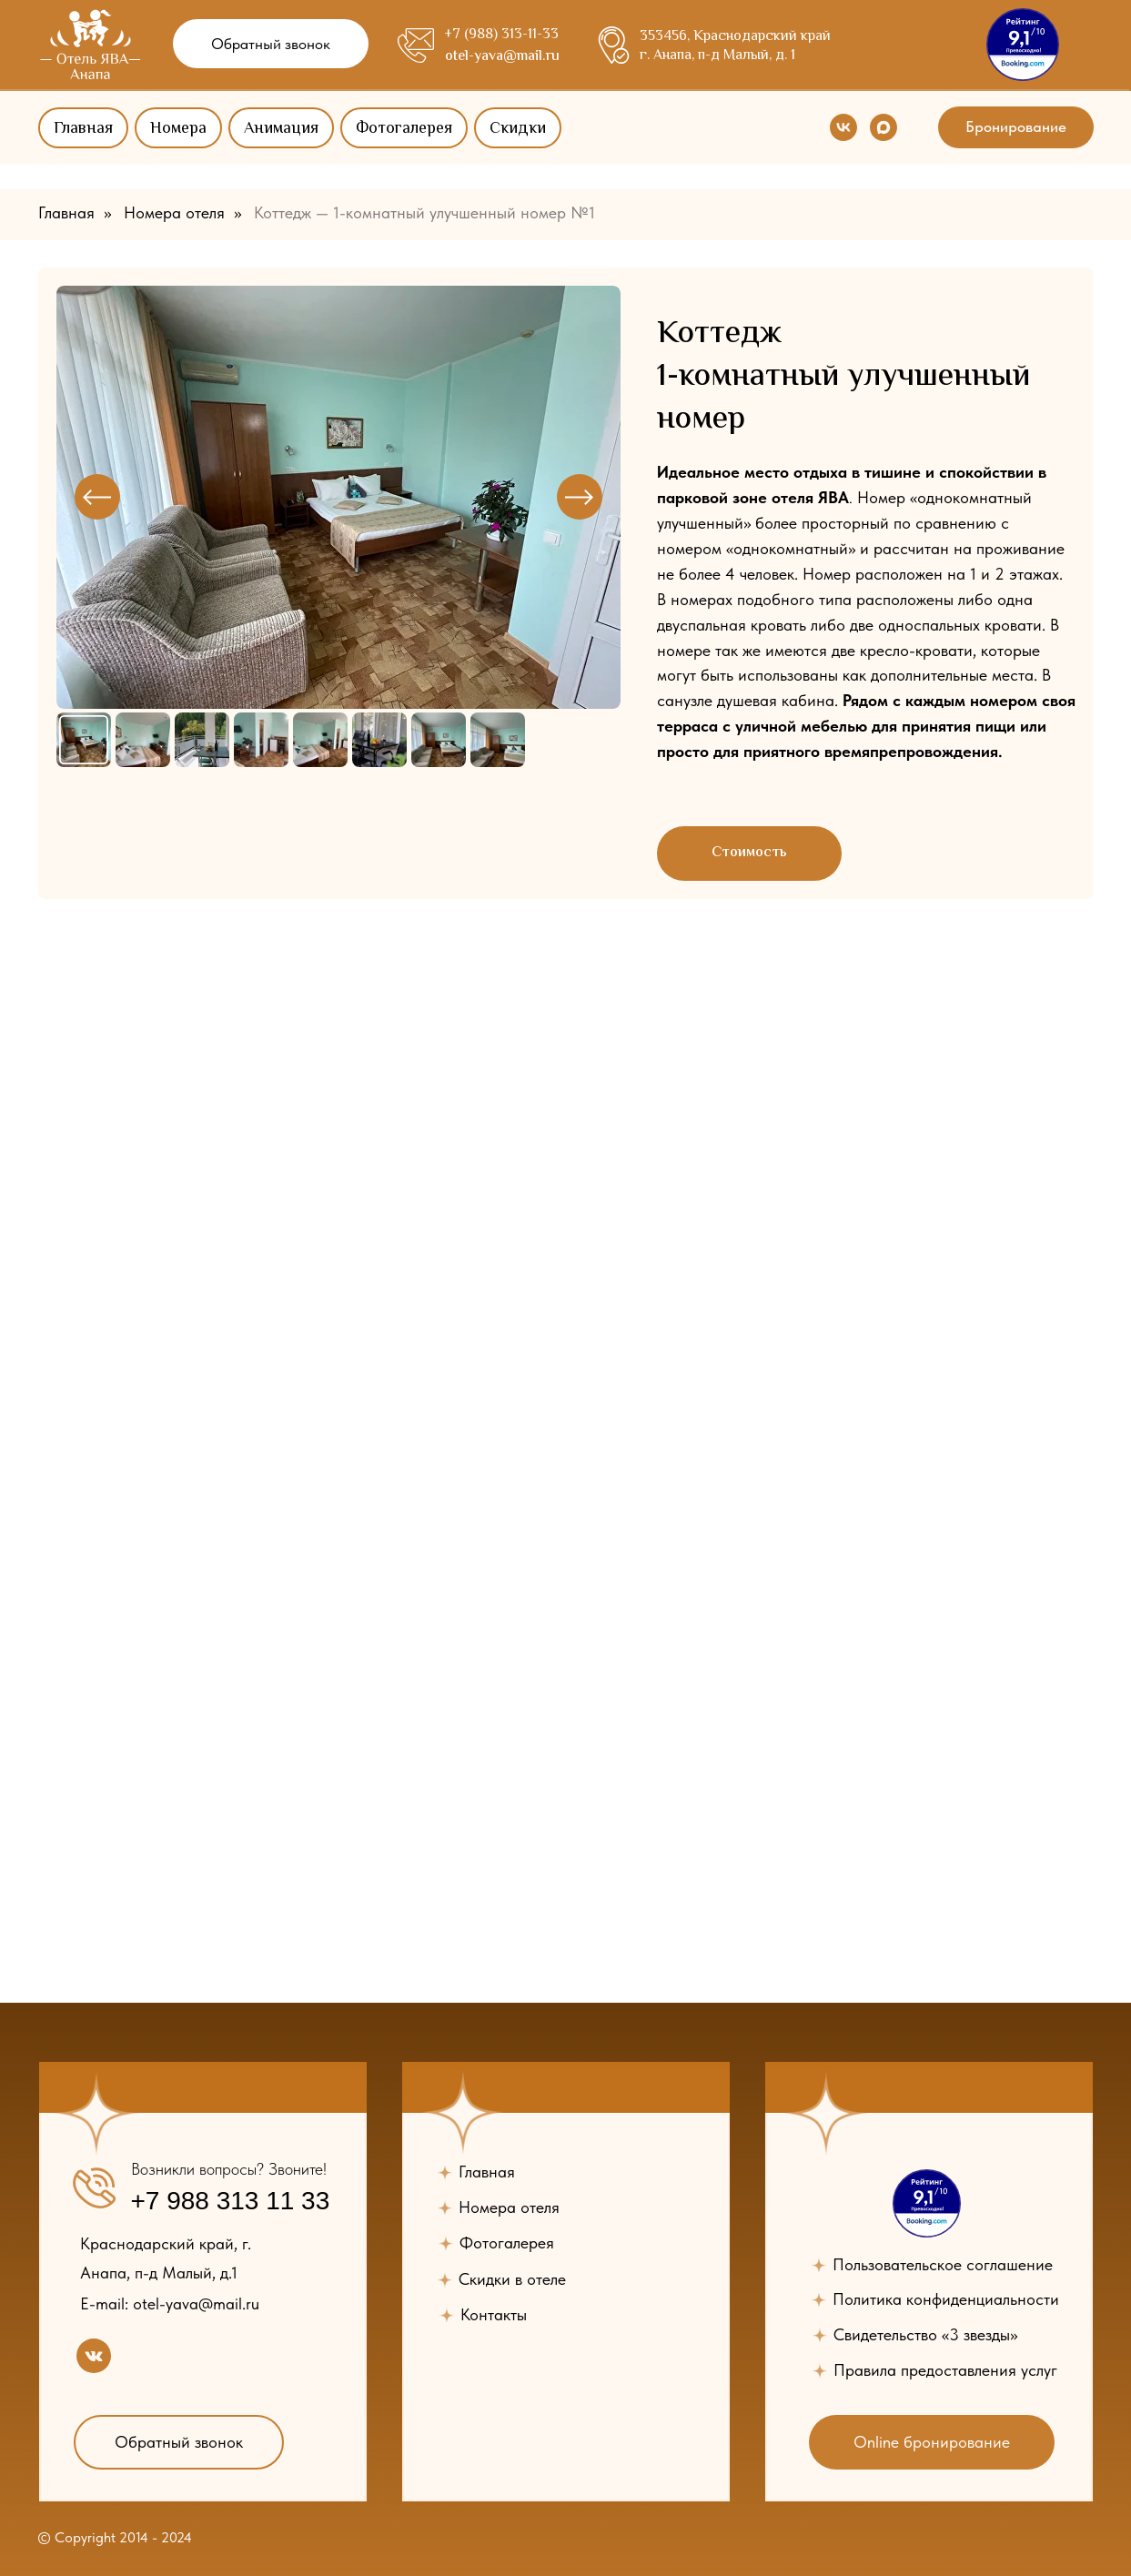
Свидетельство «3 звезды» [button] (924, 2334)
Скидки (518, 129)
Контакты (493, 2314)
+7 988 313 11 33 (230, 2201)
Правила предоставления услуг (944, 2369)
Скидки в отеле (512, 2278)
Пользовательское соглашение (942, 2264)
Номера (178, 129)
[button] (271, 43)
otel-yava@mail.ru (502, 56)
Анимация (281, 129)
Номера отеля (174, 212)
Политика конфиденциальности (946, 2298)
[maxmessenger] (883, 127)
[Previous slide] (97, 497)
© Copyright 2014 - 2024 (114, 2537)
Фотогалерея (404, 129)
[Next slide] (579, 497)
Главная (83, 129)
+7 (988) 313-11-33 (501, 35)
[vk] (843, 127)
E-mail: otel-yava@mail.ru (169, 2303)
